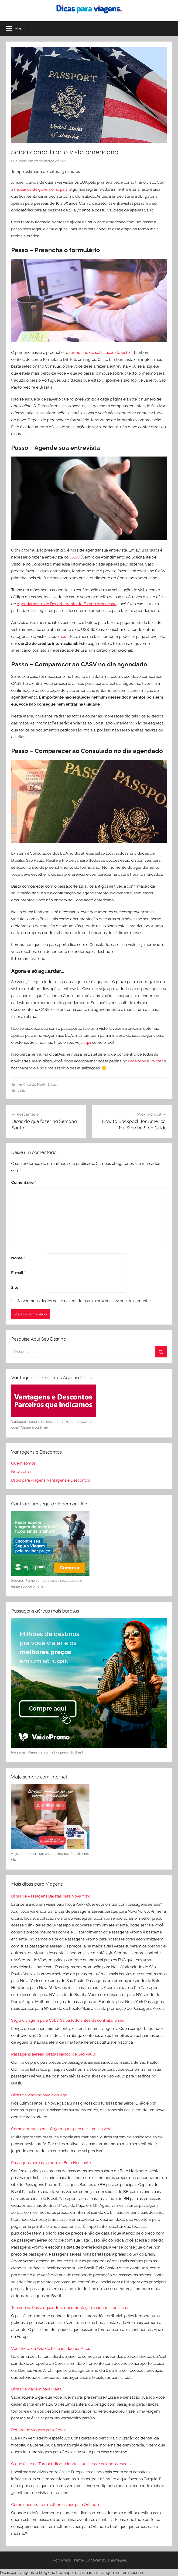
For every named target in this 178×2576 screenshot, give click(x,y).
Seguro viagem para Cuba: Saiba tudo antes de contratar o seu (67, 2020)
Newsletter (21, 1471)
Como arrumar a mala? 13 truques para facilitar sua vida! (61, 2128)
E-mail (18, 1272)
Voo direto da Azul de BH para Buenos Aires (50, 2348)
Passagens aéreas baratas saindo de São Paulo (53, 2054)
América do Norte (32, 1084)
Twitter (157, 1061)
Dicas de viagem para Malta (36, 2389)
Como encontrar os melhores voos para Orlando (55, 2504)
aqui (63, 636)
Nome (18, 1258)
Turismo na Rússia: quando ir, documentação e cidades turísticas (69, 2307)
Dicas (52, 1084)
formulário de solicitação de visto (99, 352)
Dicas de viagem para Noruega (39, 2095)
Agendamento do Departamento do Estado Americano (66, 603)
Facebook (137, 1061)
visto (21, 1091)
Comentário (23, 1182)
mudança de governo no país (40, 189)
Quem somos (23, 1463)
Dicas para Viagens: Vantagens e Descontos (50, 1480)
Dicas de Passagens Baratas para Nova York (50, 1896)
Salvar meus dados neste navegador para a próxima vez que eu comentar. (84, 1300)
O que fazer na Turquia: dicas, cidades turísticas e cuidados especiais (73, 2463)
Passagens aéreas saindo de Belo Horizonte (51, 2162)
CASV (75, 557)
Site (14, 1287)
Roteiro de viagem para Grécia (38, 2430)
